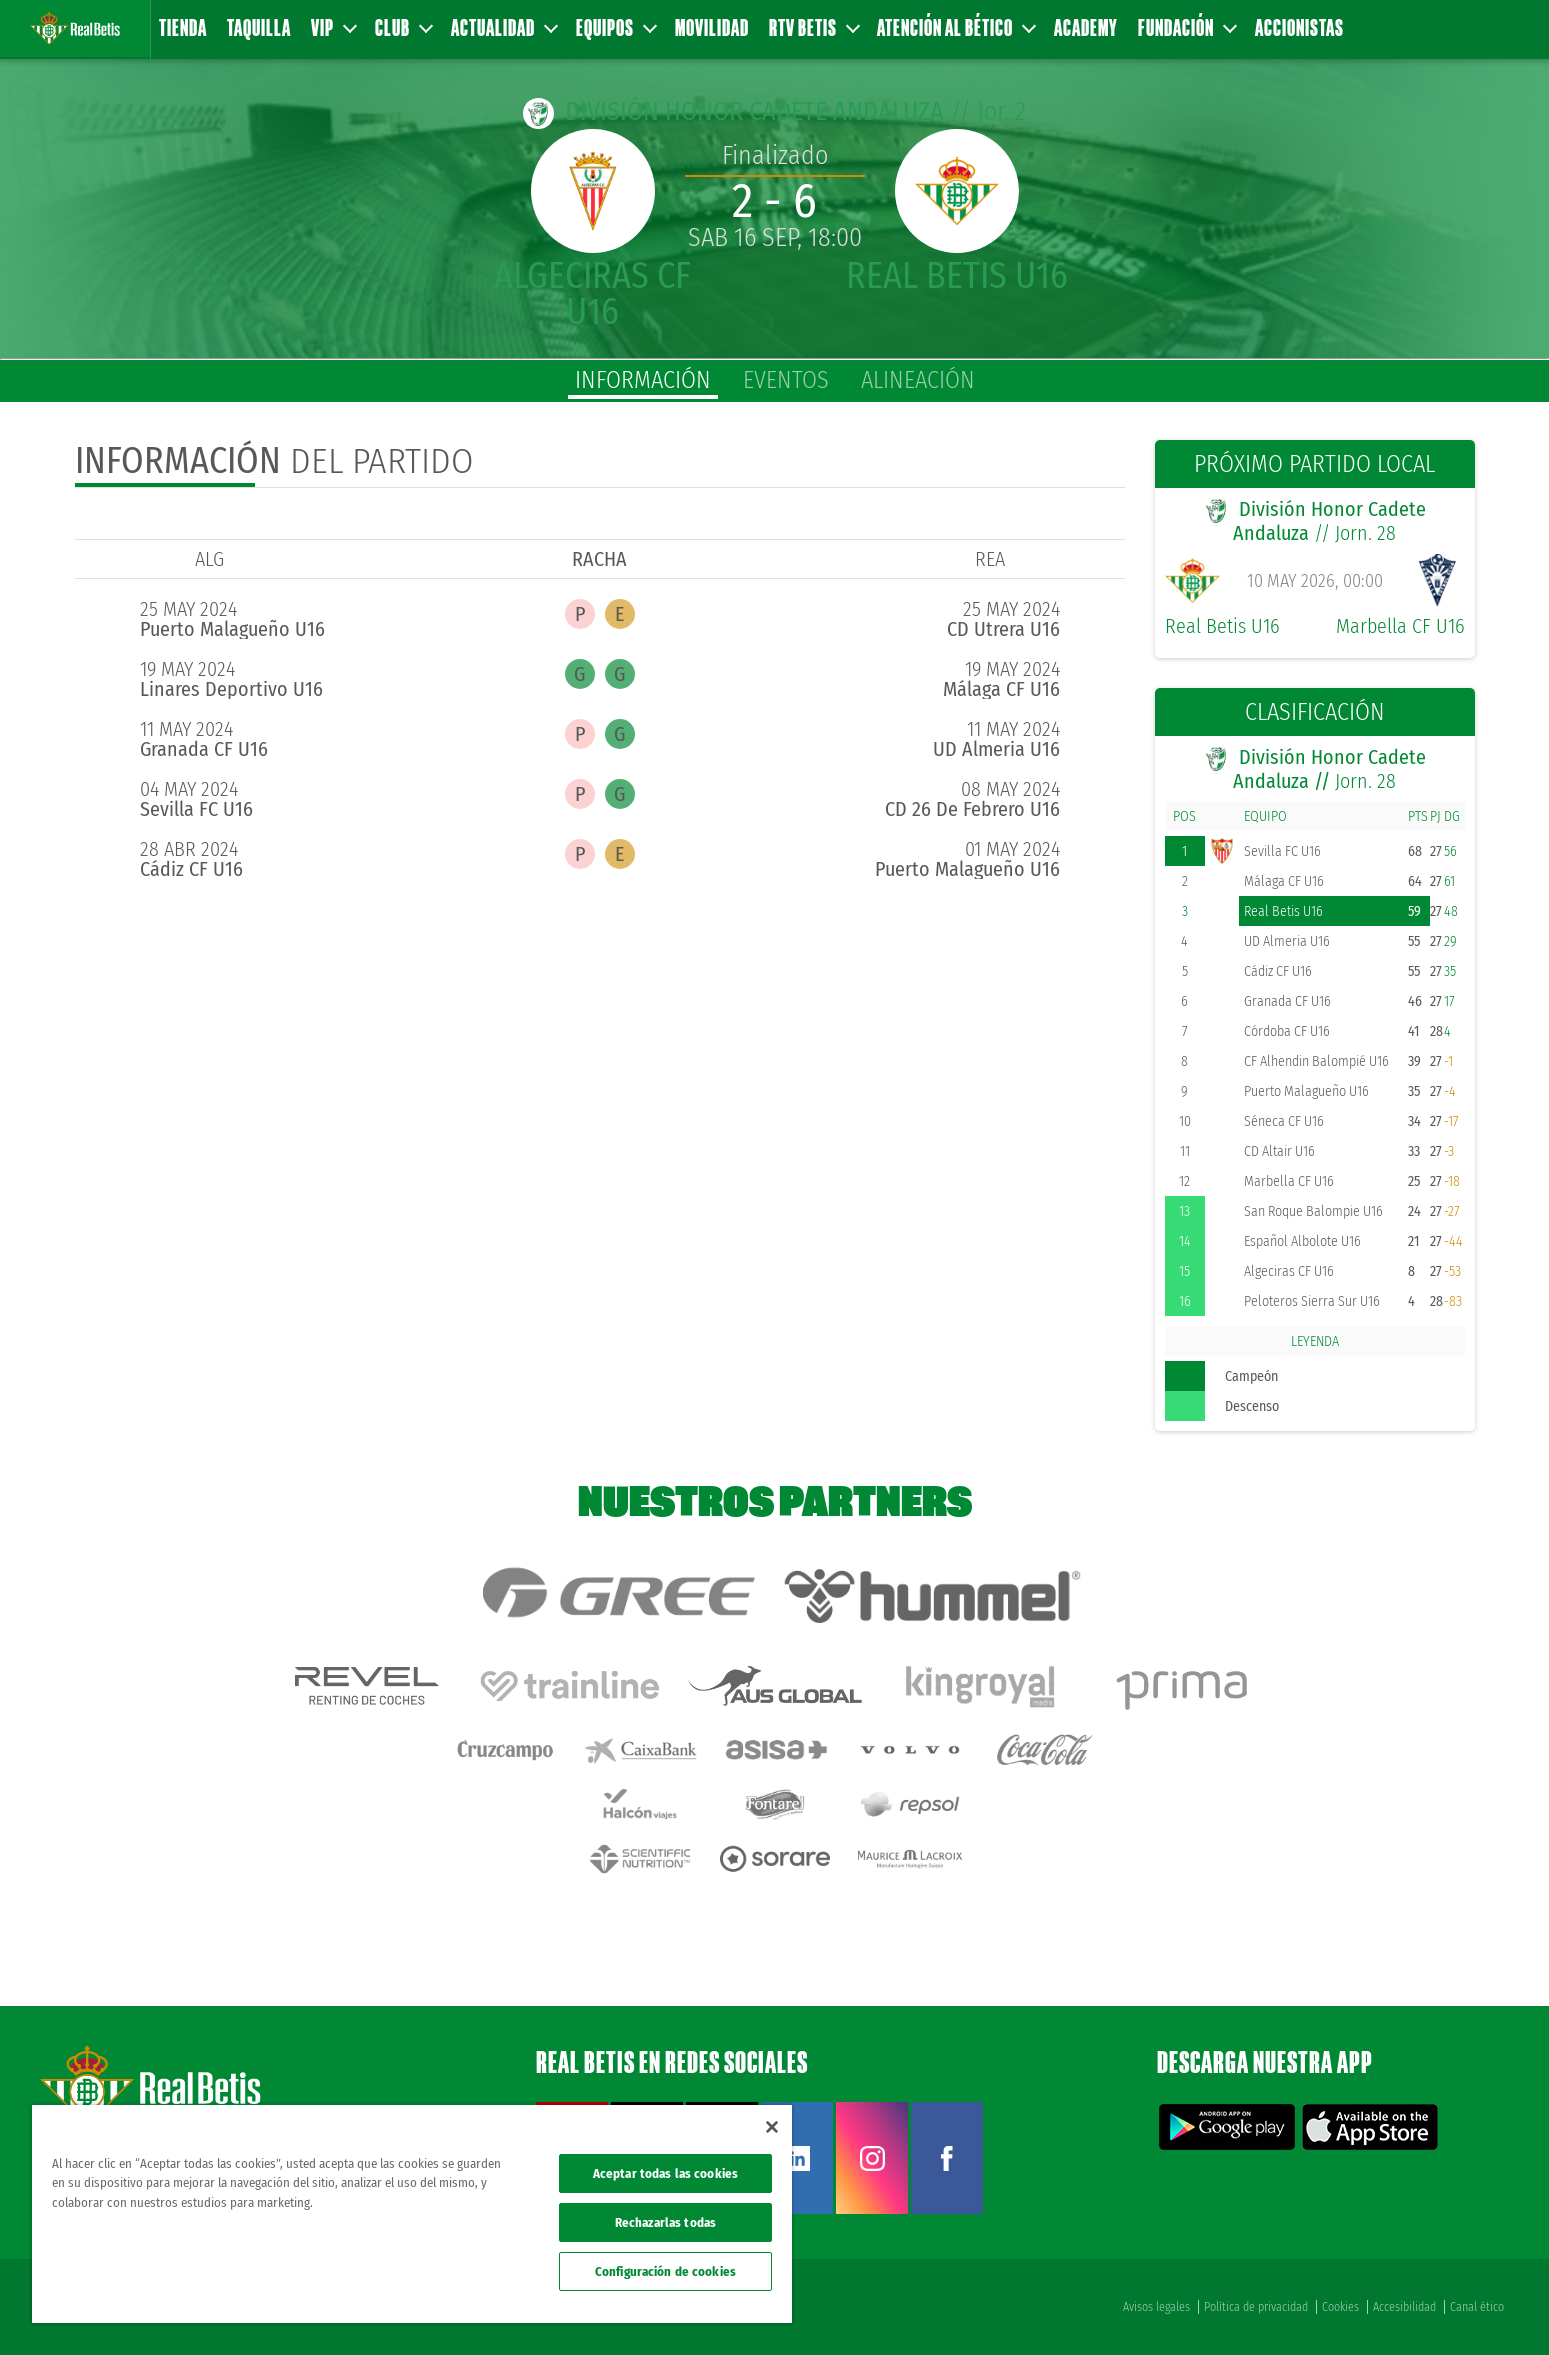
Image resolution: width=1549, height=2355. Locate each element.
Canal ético (1477, 2307)
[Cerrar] (772, 2127)
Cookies (1340, 2307)
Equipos (615, 27)
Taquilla (259, 27)
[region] (412, 2214)
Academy (1086, 27)
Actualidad (503, 27)
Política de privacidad (1256, 2307)
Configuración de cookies (665, 2271)
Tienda (183, 27)
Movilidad (712, 27)
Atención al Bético (955, 27)
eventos (786, 380)
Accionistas (1299, 27)
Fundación (1186, 27)
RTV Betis (813, 27)
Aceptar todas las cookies (665, 2173)
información (643, 380)
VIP (333, 27)
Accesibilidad (1404, 2307)
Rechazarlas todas (665, 2222)
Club (403, 27)
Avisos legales (1156, 2307)
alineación (918, 380)
